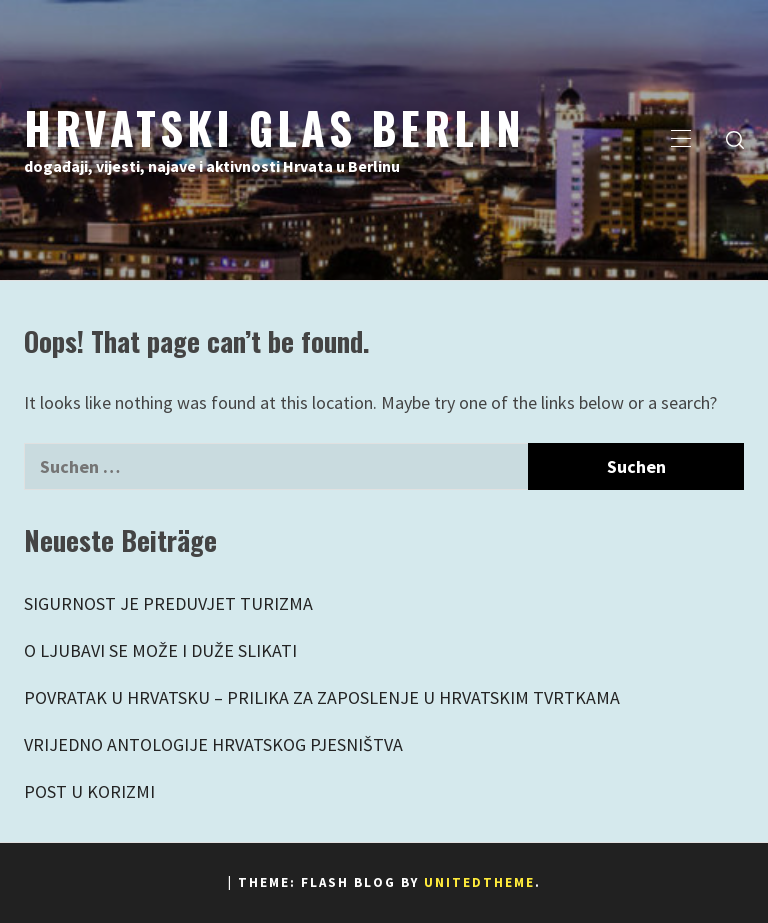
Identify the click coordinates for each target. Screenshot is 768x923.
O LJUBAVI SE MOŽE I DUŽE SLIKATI (160, 650)
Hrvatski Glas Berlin (274, 127)
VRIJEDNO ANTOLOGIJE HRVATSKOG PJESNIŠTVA (213, 744)
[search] (735, 140)
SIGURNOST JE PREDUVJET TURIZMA (168, 603)
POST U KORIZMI (89, 791)
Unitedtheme (479, 882)
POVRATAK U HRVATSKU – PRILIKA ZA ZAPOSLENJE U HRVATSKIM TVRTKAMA (322, 697)
